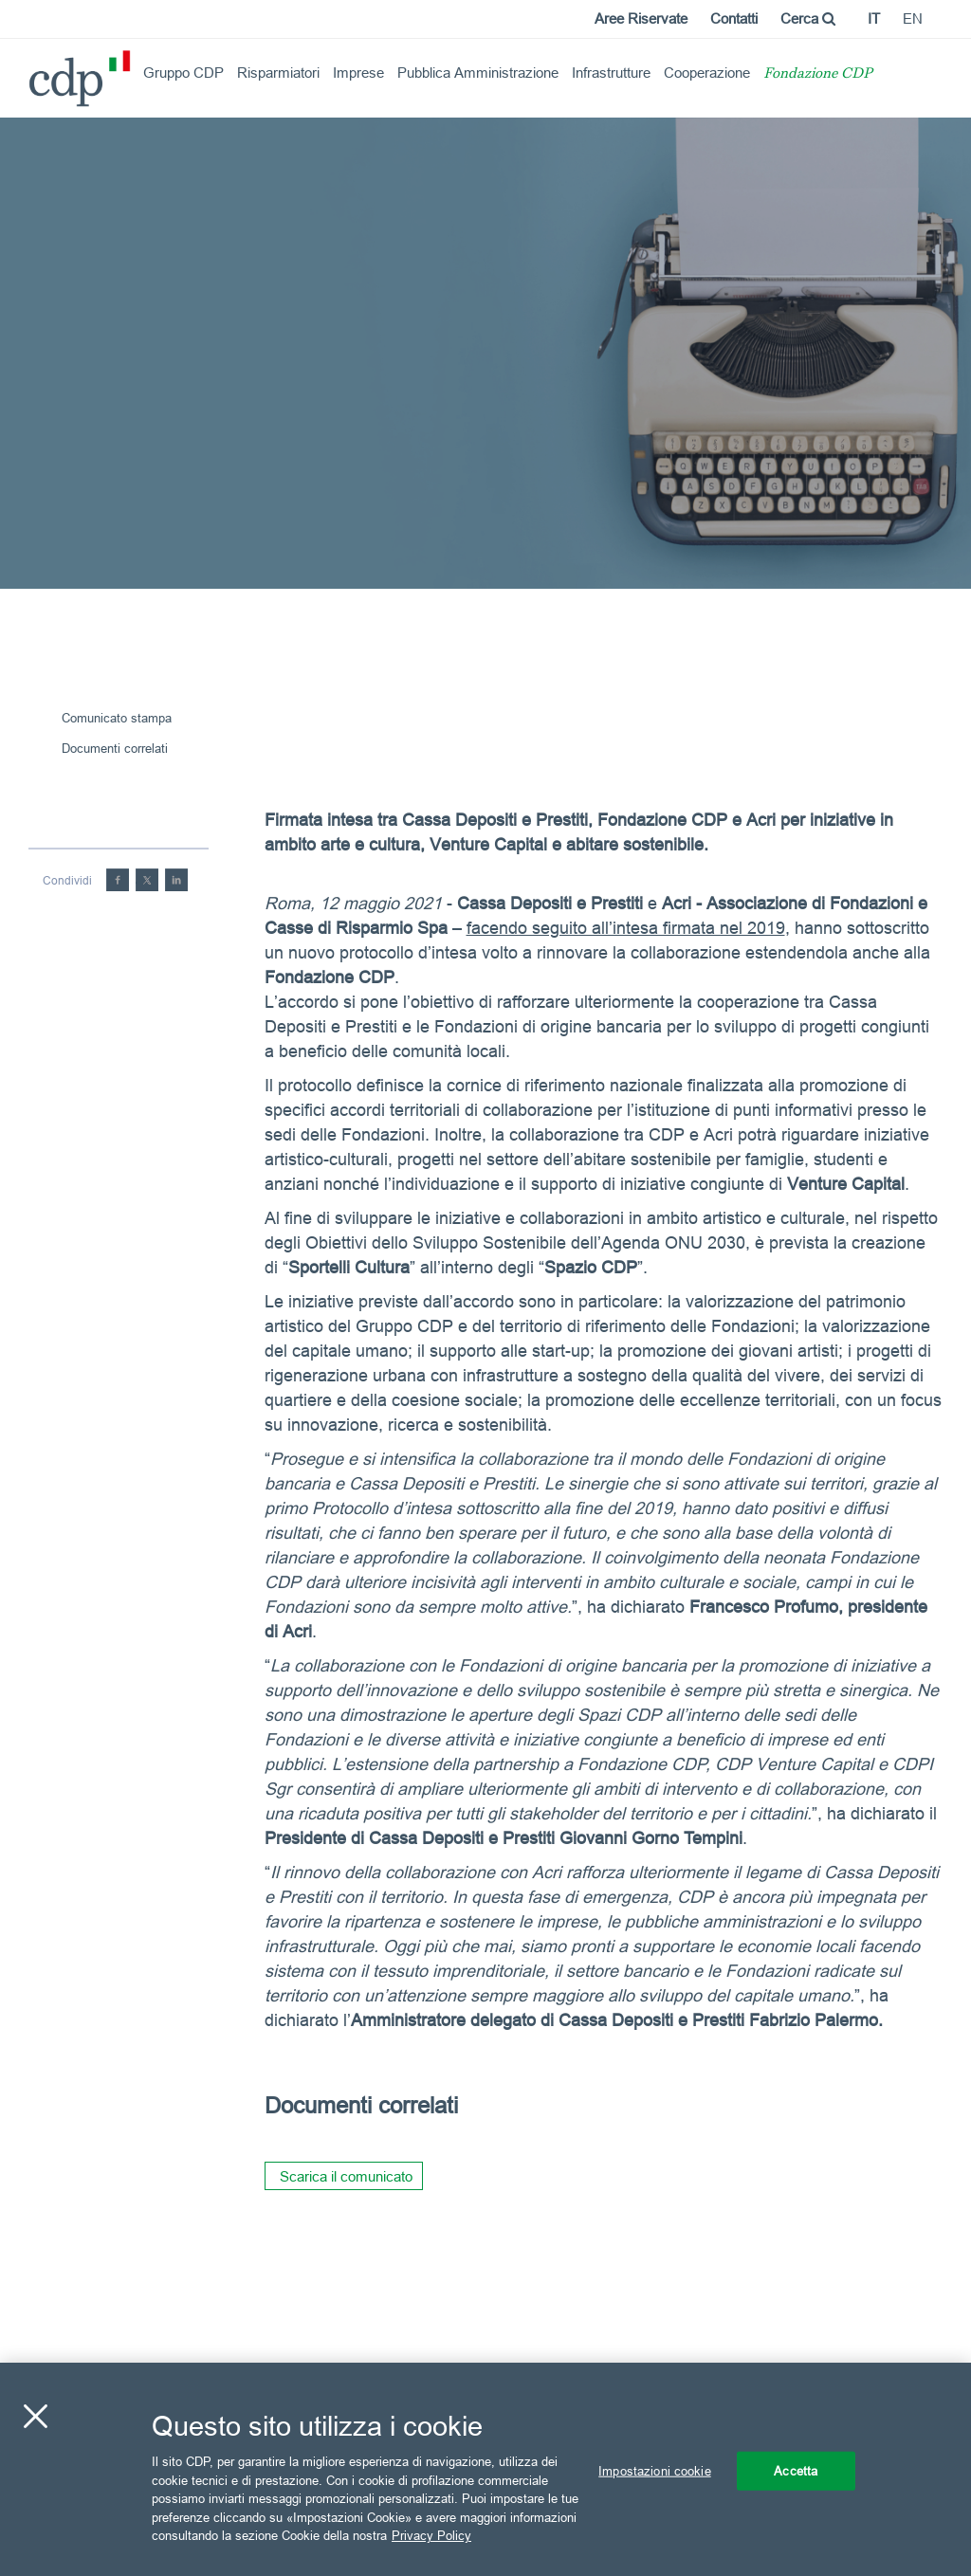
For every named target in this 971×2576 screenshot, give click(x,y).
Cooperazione (707, 72)
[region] (485, 2469)
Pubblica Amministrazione (478, 72)
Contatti (734, 18)
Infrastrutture (611, 72)
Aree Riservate (641, 18)
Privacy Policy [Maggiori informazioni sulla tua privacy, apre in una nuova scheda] (431, 2535)
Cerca (807, 18)
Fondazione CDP (817, 74)
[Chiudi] (35, 2416)
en (913, 18)
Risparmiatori (278, 72)
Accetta (795, 2469)
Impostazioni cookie (654, 2469)
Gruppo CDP (183, 72)
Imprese (358, 72)
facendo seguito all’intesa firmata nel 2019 (626, 928)
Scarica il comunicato (346, 2176)
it (874, 18)
